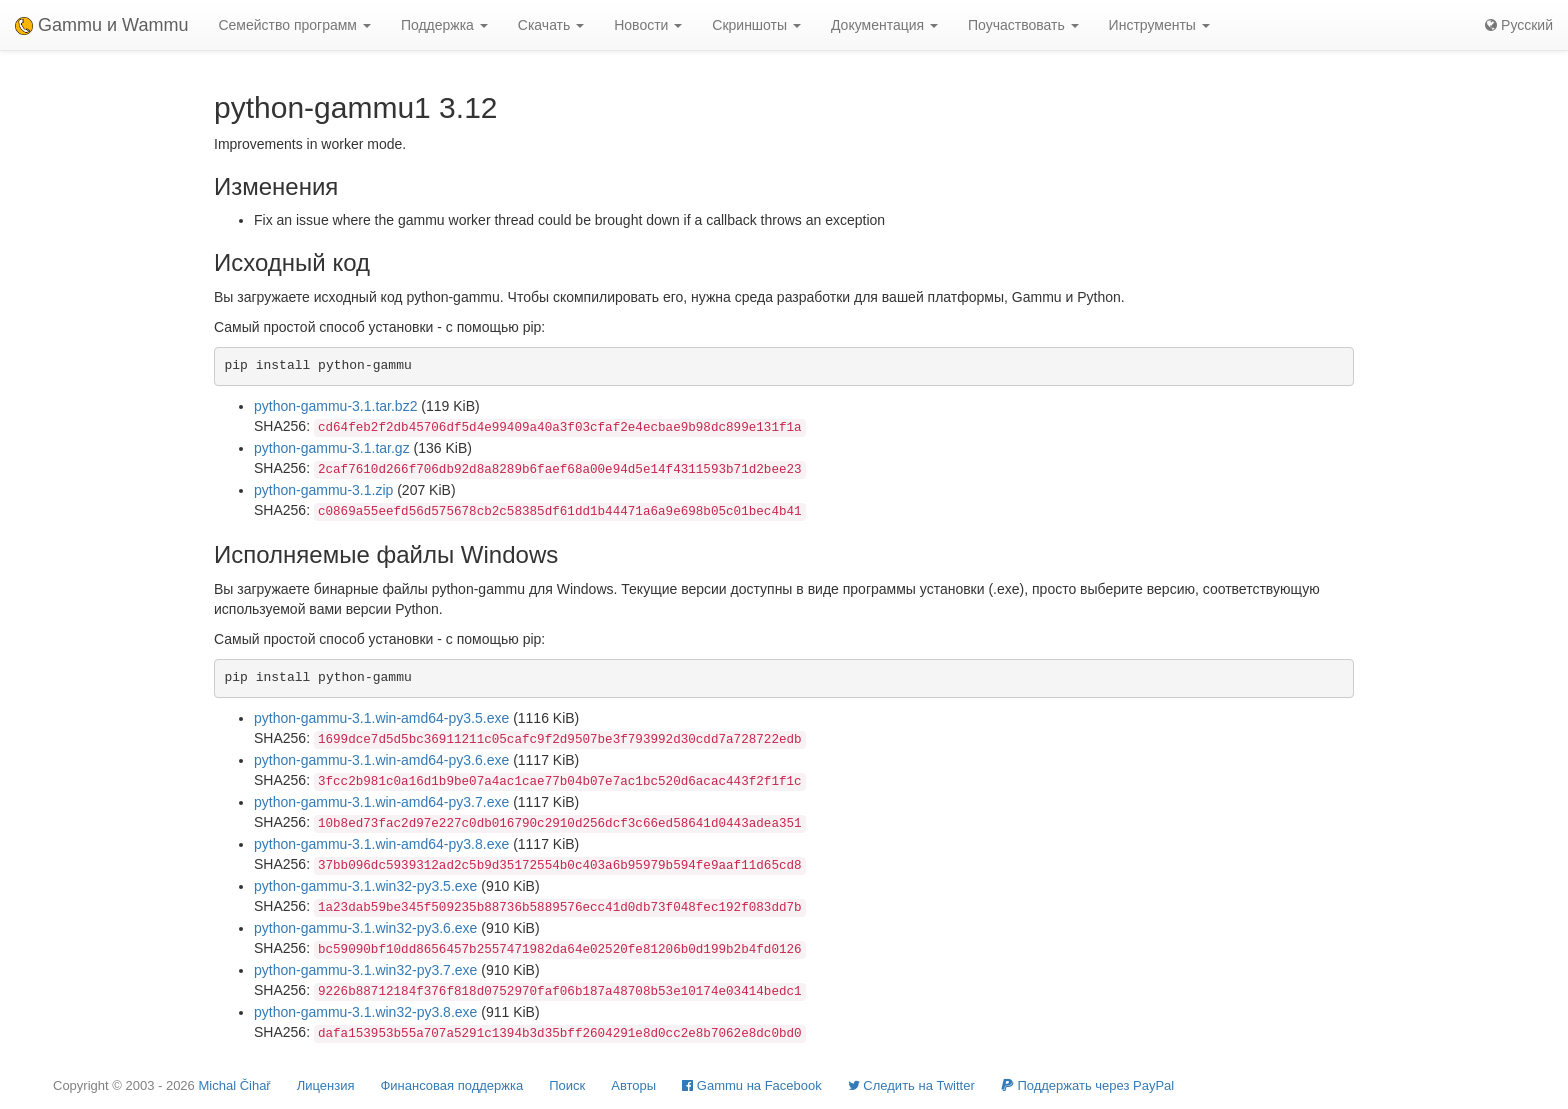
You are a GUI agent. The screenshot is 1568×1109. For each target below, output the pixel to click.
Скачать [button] (551, 25)
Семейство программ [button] (294, 25)
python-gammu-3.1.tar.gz (332, 448)
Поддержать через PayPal (1087, 1085)
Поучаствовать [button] (1023, 25)
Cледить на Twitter (911, 1085)
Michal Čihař (234, 1085)
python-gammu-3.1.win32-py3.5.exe (365, 886)
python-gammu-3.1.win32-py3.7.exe (365, 970)
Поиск (567, 1085)
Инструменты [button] (1159, 25)
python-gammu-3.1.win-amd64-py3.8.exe (381, 844)
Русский (1519, 25)
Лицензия (326, 1085)
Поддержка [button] (444, 25)
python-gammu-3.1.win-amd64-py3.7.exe (381, 802)
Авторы (633, 1085)
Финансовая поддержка (451, 1085)
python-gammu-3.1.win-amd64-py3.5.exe (381, 718)
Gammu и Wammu (101, 25)
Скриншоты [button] (756, 25)
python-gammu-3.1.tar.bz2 (335, 406)
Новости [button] (648, 25)
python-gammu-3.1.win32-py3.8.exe (365, 1012)
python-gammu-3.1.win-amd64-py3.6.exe (381, 760)
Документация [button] (884, 25)
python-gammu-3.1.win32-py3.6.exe (365, 928)
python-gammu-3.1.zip (323, 490)
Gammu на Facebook (752, 1085)
